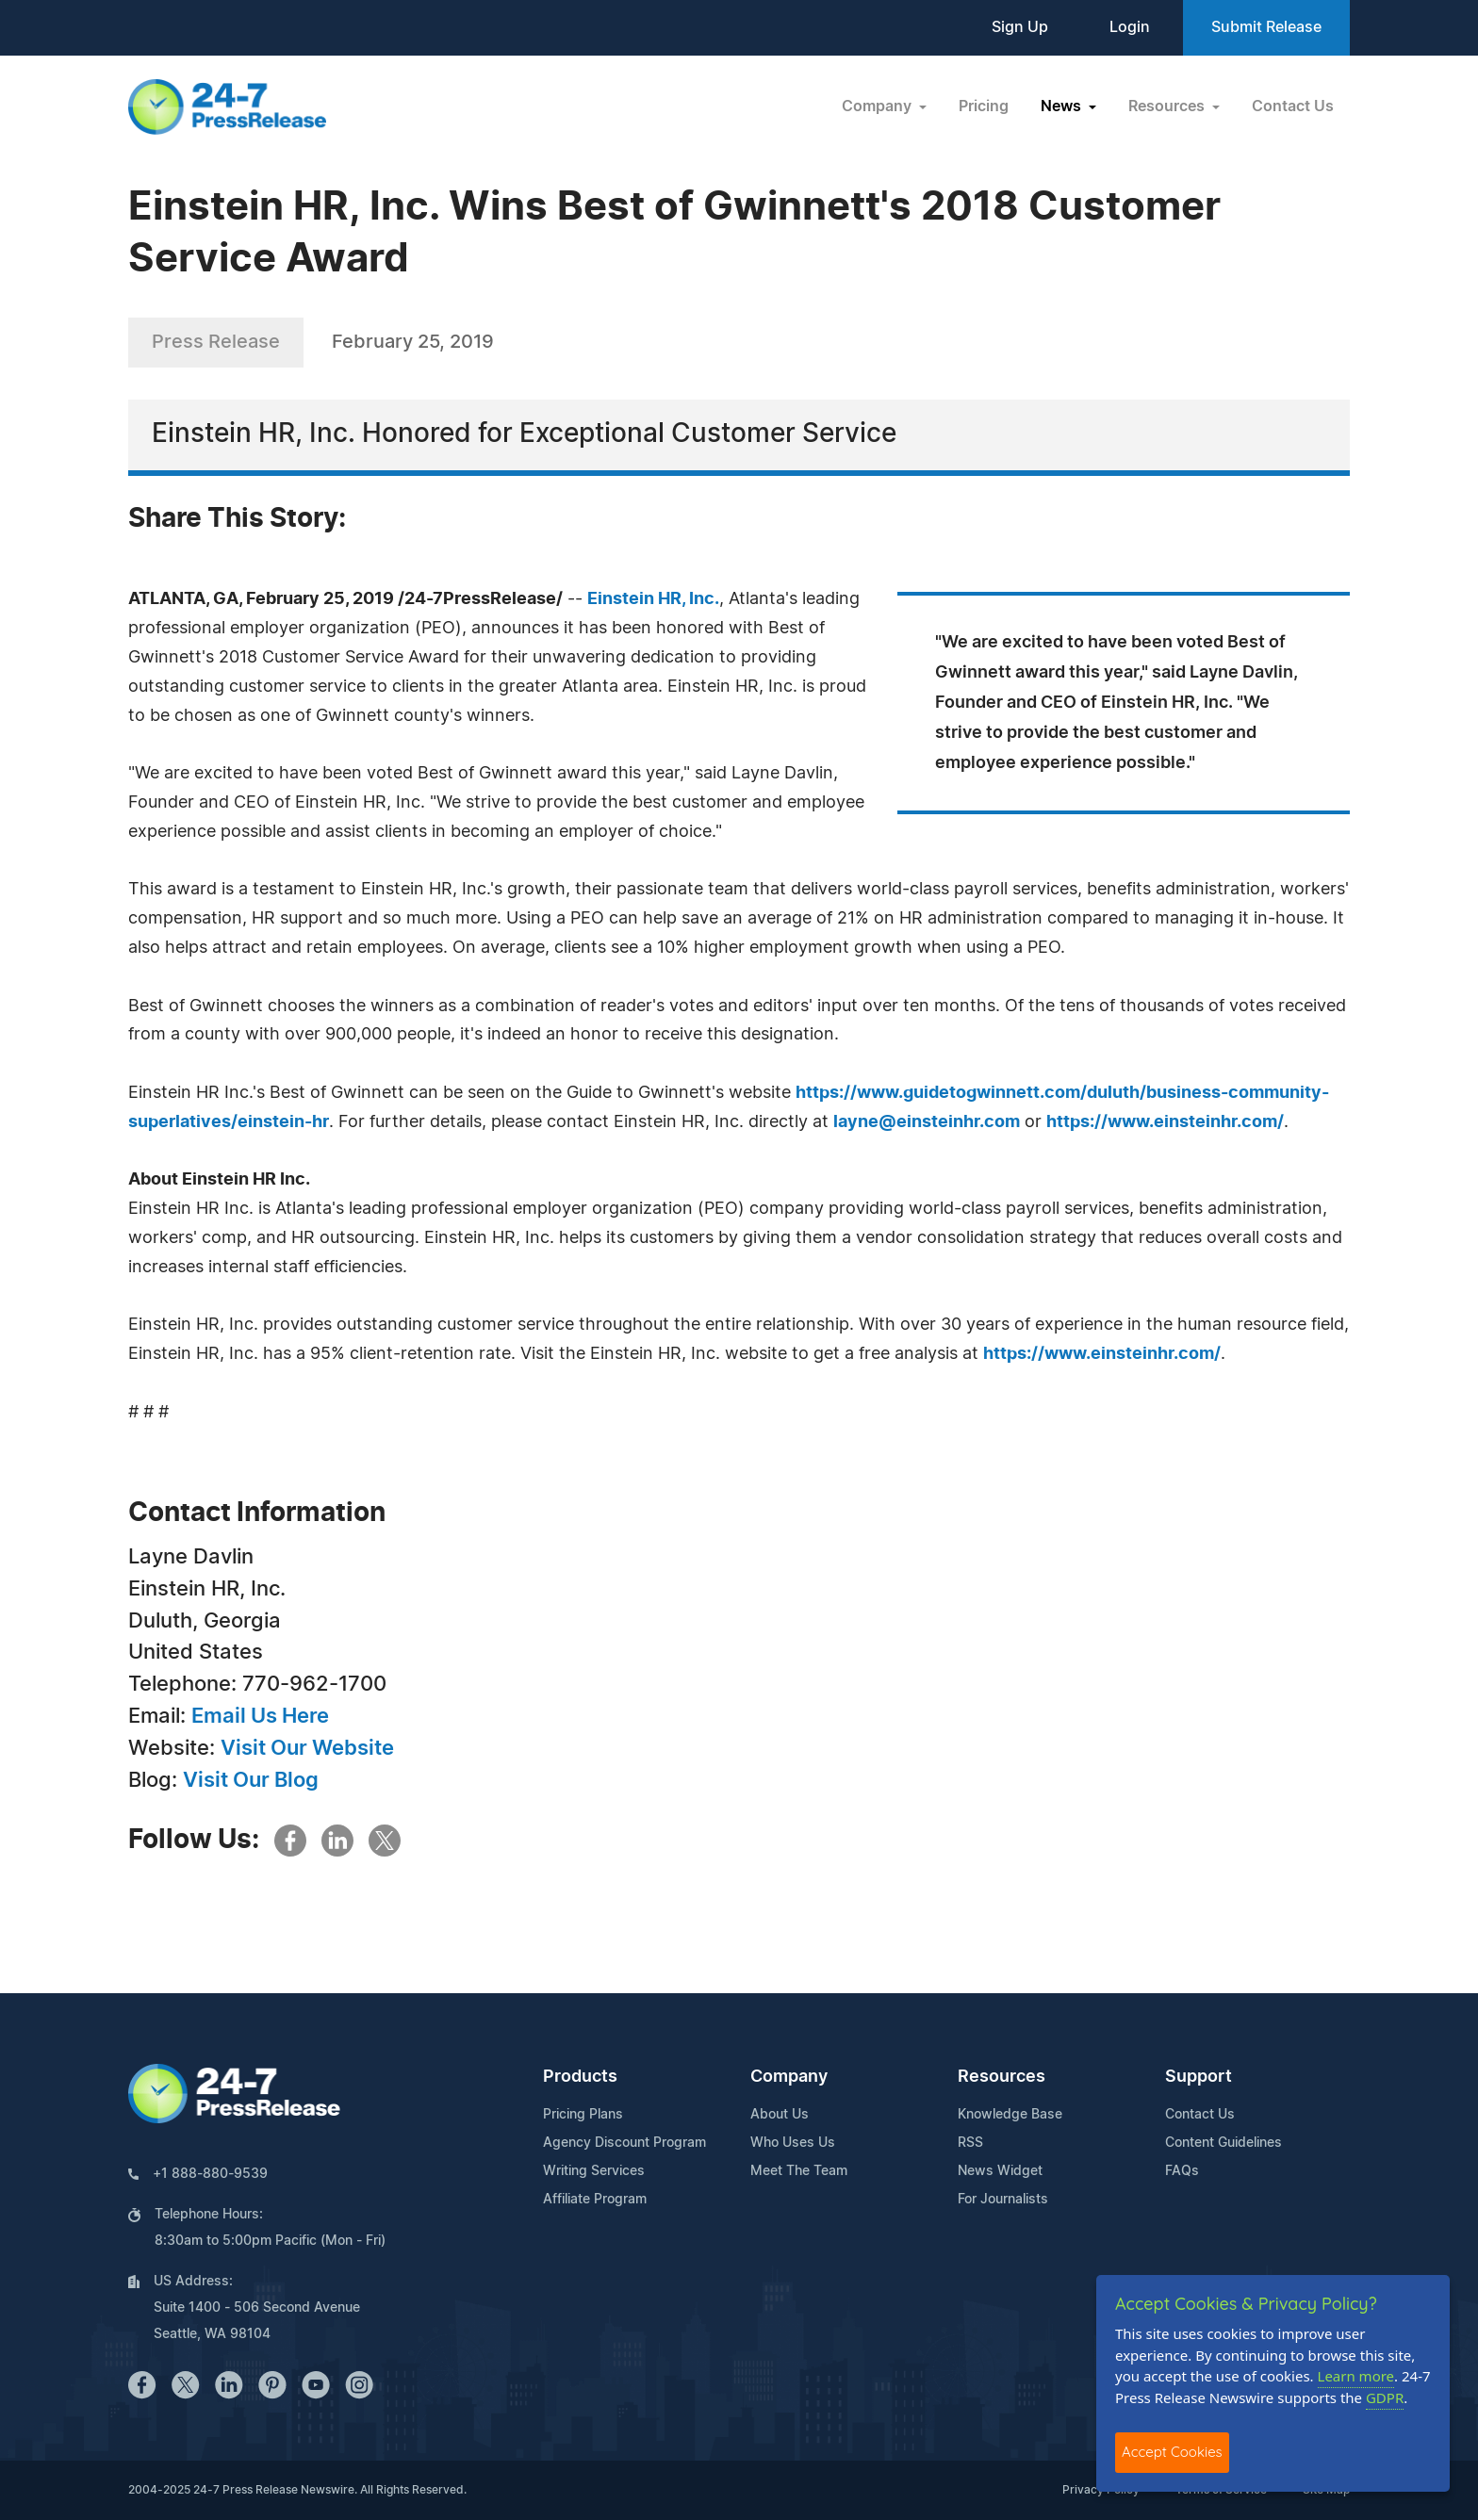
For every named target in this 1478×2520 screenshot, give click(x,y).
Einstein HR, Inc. (653, 599)
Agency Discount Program (624, 2143)
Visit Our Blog (251, 1780)
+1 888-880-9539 (210, 2174)
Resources (1001, 2077)
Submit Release (1266, 27)
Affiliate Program (595, 2199)
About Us (779, 2114)
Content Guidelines (1223, 2143)
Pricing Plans (583, 2114)
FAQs (1182, 2171)
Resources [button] (1168, 106)
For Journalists (1003, 2199)
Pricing (984, 106)
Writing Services (594, 2171)
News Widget (1000, 2171)
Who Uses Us (792, 2143)
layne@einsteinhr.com (926, 1122)
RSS (970, 2143)
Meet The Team (798, 2171)
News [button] (1063, 106)
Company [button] (878, 106)
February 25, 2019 (413, 342)
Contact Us (1293, 106)
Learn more (1356, 2375)
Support (1198, 2077)
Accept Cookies (1172, 2452)
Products (580, 2077)
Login (1129, 27)
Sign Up (1020, 27)
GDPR (1385, 2397)
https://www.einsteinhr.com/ (1165, 1122)
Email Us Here (260, 1716)
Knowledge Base (1010, 2114)
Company (789, 2077)
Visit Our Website (307, 1748)
